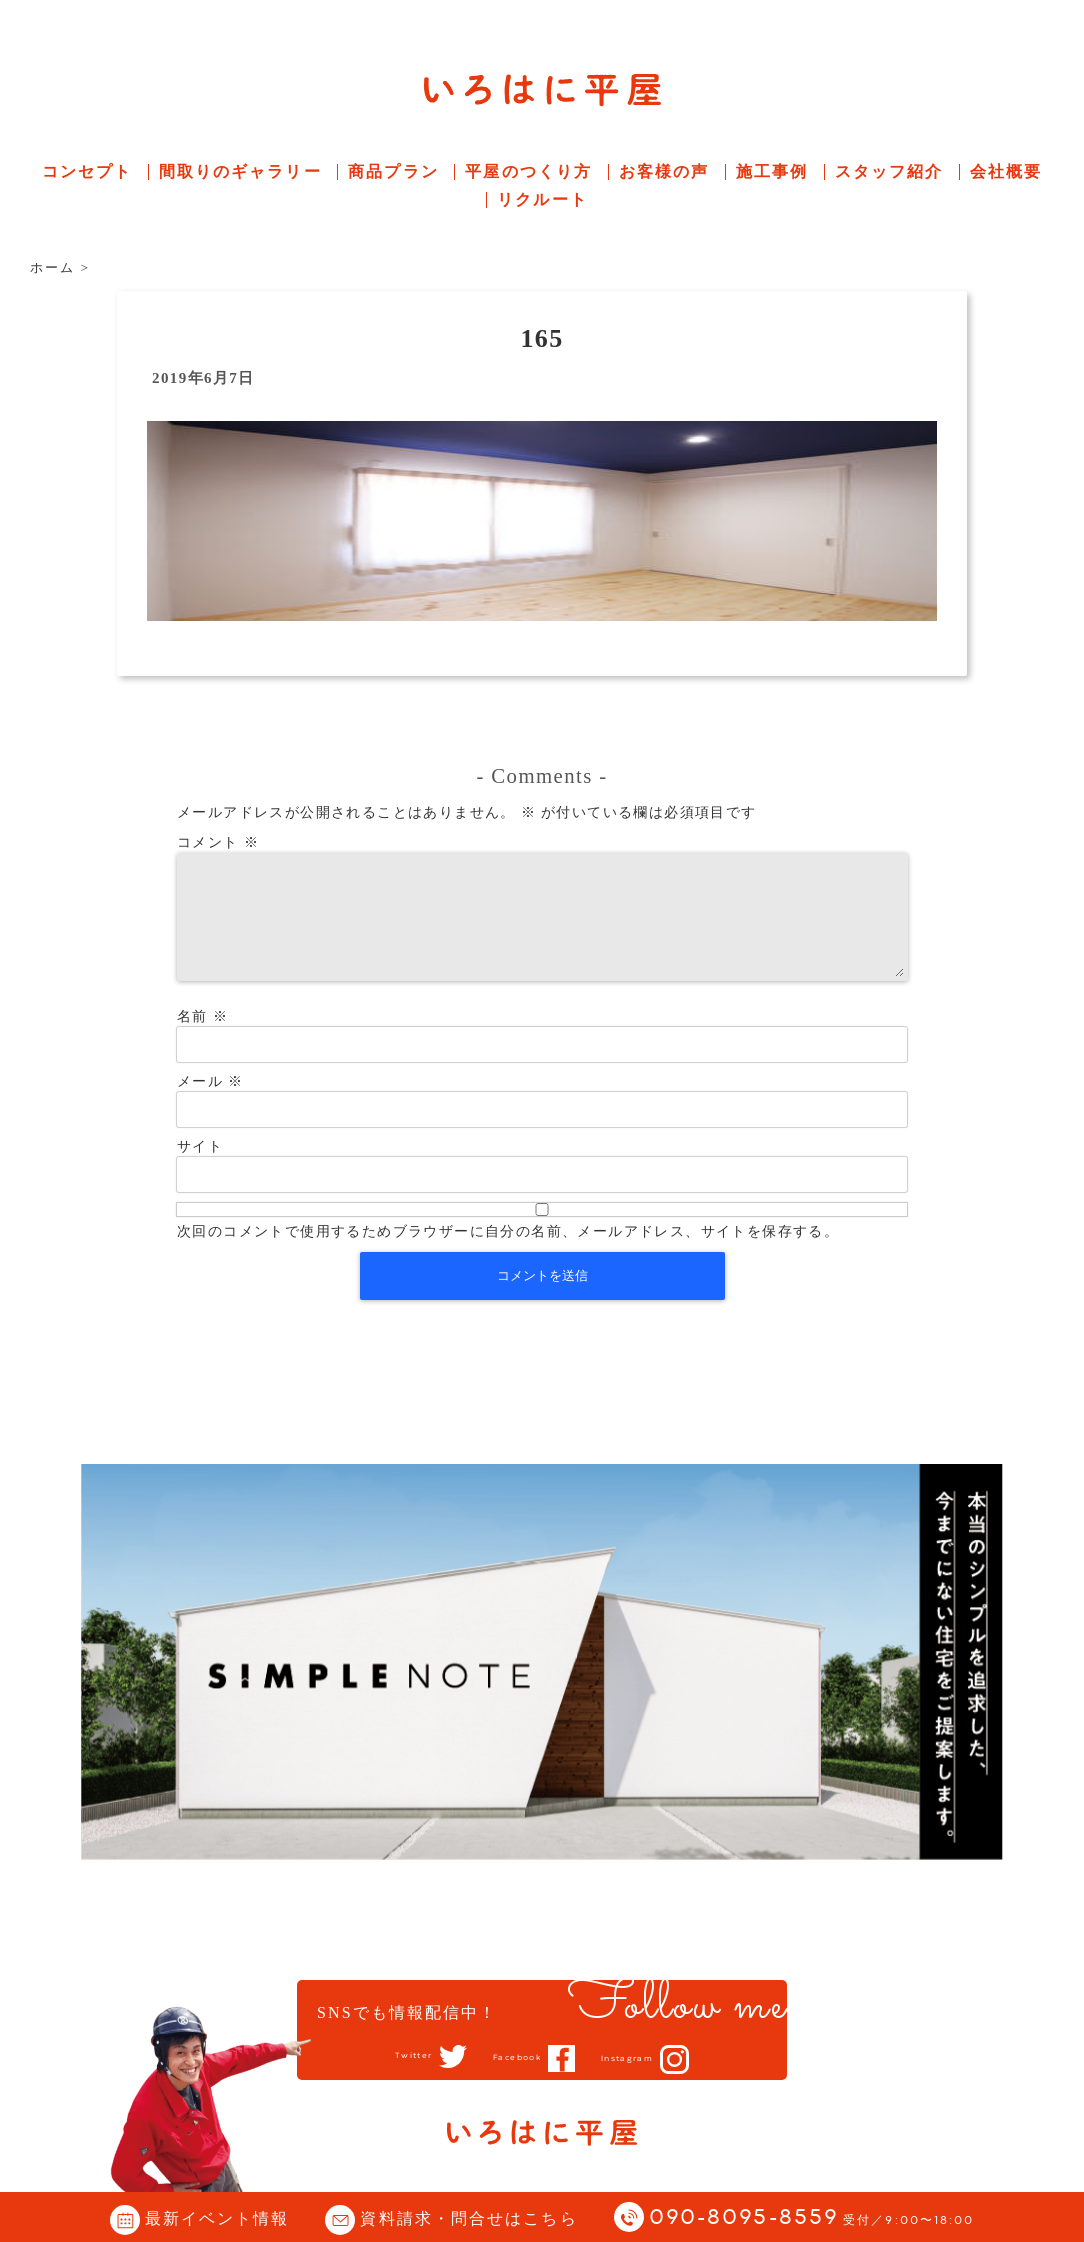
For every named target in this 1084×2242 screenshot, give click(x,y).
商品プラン (393, 171)
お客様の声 (664, 171)
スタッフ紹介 (889, 171)
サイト (200, 1170)
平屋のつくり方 (528, 171)
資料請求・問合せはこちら (468, 2218)
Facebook (513, 2058)
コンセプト (87, 171)
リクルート (542, 199)
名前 (202, 1040)
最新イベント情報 (217, 2218)
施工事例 (772, 171)
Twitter (387, 2057)
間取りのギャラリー (240, 171)
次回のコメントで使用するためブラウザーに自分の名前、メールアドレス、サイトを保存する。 (508, 1255)
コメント (218, 842)
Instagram (649, 2059)
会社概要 (1006, 171)
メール (210, 1105)
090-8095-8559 (812, 2218)
